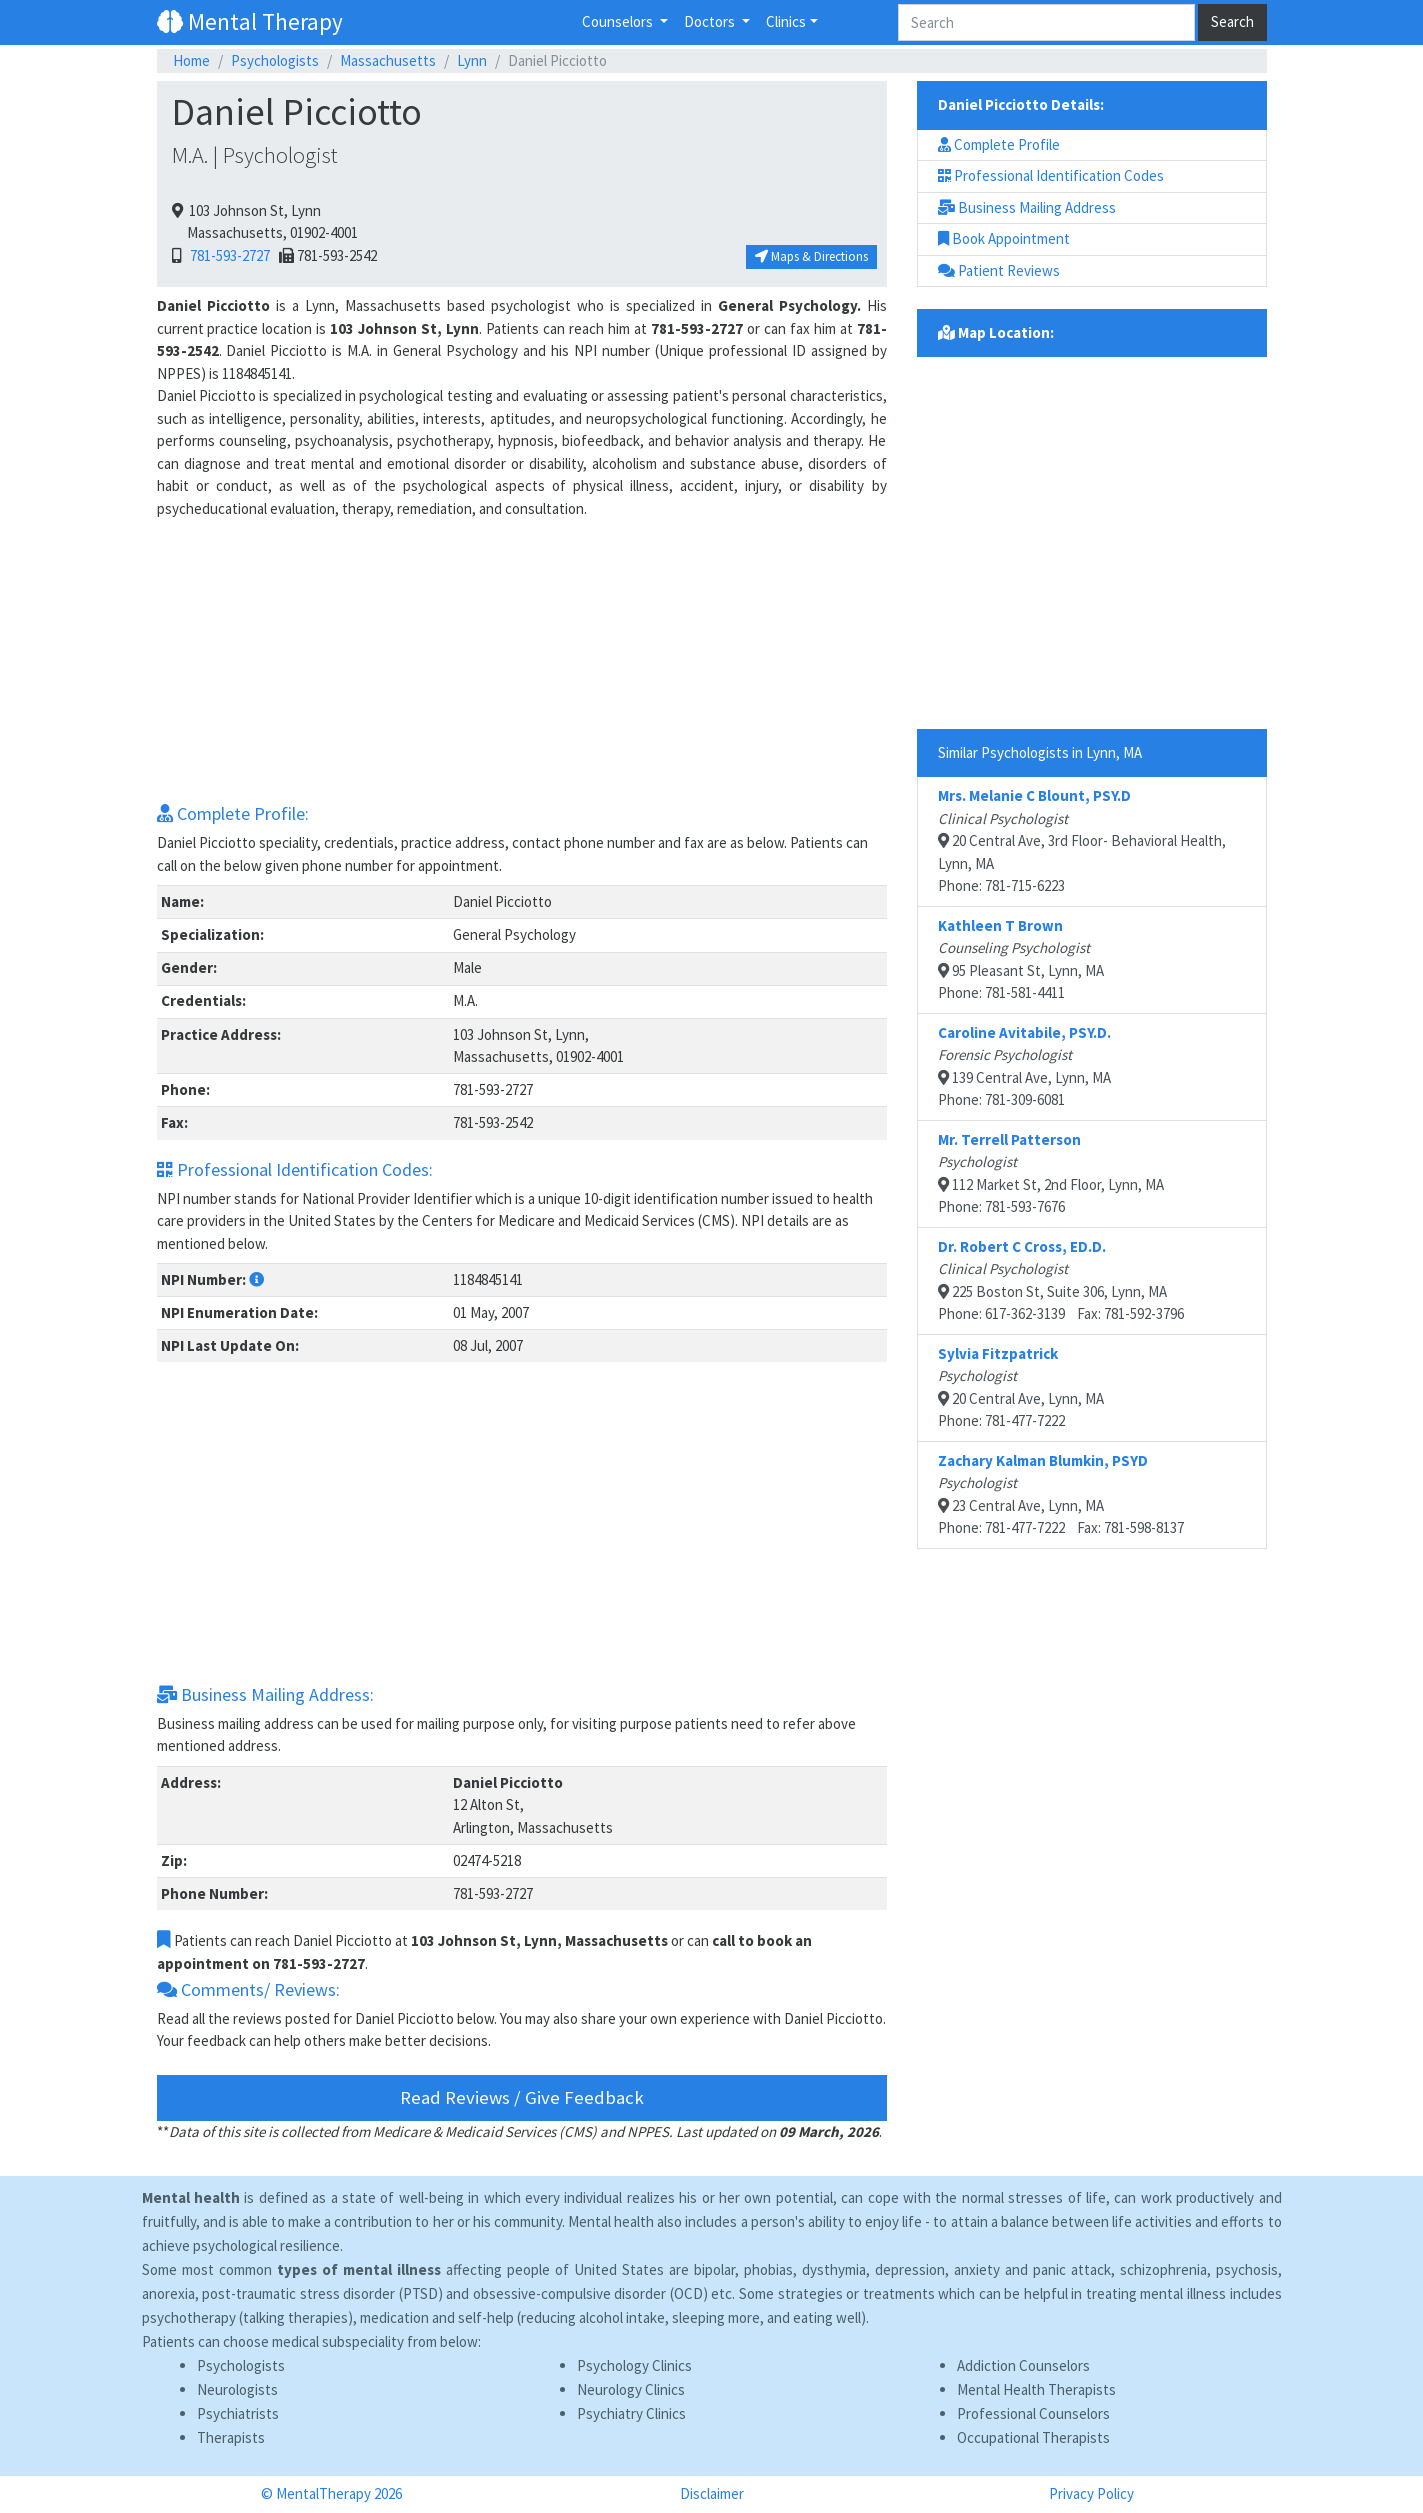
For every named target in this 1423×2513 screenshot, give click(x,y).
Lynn (472, 60)
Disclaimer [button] (712, 2493)
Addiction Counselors (1023, 2365)
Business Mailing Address (1027, 207)
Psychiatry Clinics (631, 2413)
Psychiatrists (238, 2413)
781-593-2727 (227, 255)
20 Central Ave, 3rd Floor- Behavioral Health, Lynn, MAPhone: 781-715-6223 (1082, 840)
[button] (256, 1279)
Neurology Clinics (631, 2389)
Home (191, 60)
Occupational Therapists (1033, 2437)
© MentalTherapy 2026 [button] (331, 2493)
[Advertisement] (522, 660)
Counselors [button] (619, 21)
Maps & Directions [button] (811, 256)
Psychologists (275, 60)
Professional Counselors (1033, 2413)
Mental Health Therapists (1036, 2389)
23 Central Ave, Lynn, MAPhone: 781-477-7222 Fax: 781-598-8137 (1061, 1494)
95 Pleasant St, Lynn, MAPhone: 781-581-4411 (1021, 959)
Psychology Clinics (634, 2365)
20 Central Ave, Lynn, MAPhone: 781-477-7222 (1021, 1387)
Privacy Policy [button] (1091, 2493)
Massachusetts (388, 60)
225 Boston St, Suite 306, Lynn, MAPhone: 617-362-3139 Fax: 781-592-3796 (1061, 1280)
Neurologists (237, 2389)
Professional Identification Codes (1051, 175)
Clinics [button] (786, 21)
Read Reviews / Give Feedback (522, 2097)
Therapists (231, 2437)
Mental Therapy (250, 21)
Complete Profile (999, 144)
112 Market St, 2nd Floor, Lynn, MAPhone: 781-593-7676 (1051, 1173)
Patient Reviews (999, 270)
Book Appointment (1004, 238)
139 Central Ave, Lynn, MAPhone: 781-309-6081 (1024, 1066)
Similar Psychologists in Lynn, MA (1040, 752)
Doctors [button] (711, 21)
